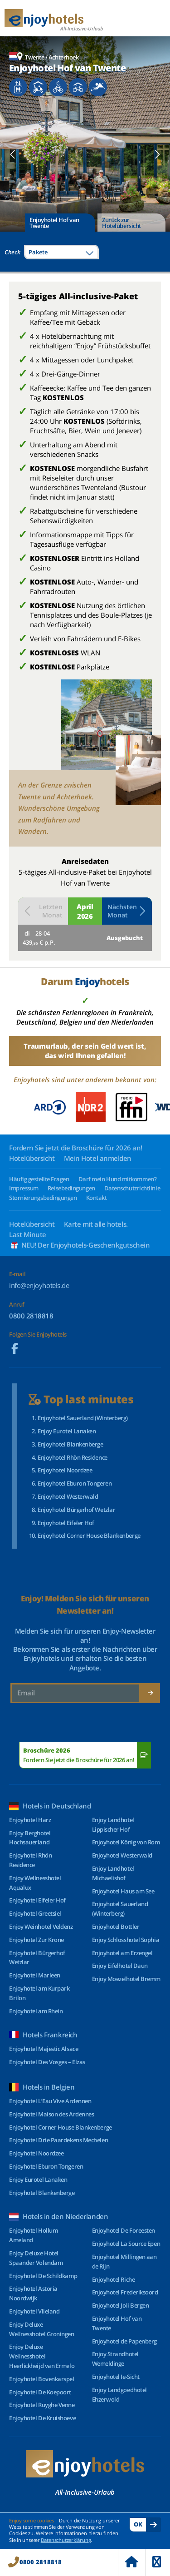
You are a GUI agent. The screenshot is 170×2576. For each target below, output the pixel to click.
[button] (13, 154)
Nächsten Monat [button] (126, 910)
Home (131, 2561)
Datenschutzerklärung (66, 2539)
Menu (156, 2561)
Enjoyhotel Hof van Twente (54, 223)
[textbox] (61, 252)
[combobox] (61, 252)
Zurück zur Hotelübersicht (121, 223)
